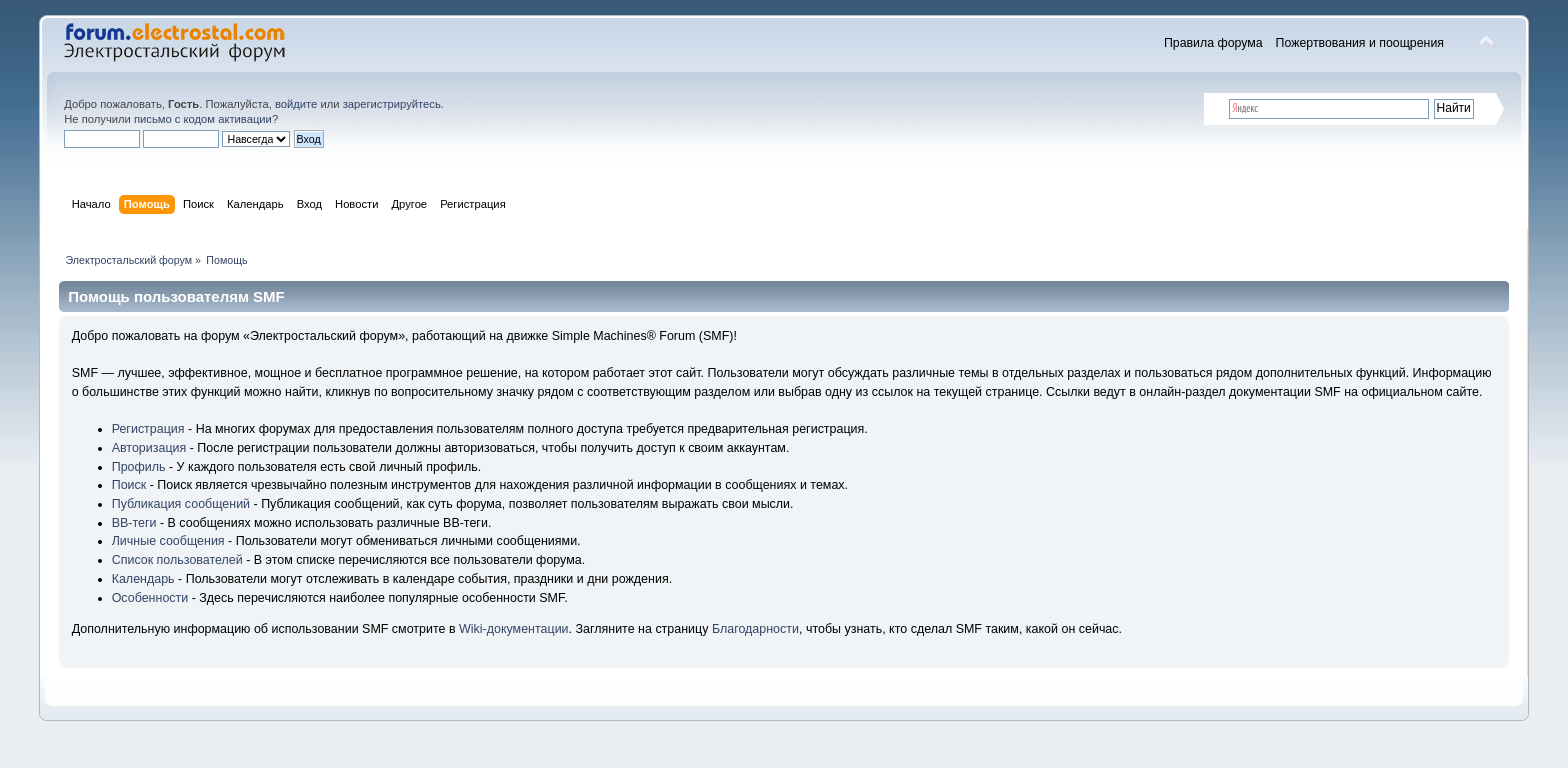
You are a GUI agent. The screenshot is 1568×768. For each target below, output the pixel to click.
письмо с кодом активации (203, 119)
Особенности (150, 598)
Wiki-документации (514, 629)
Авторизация (149, 448)
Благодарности (755, 629)
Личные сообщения (168, 541)
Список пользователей (177, 560)
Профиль (139, 467)
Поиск (129, 485)
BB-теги (134, 523)
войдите (296, 104)
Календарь (143, 579)
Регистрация (148, 429)
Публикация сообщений (181, 504)
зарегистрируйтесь (392, 104)
